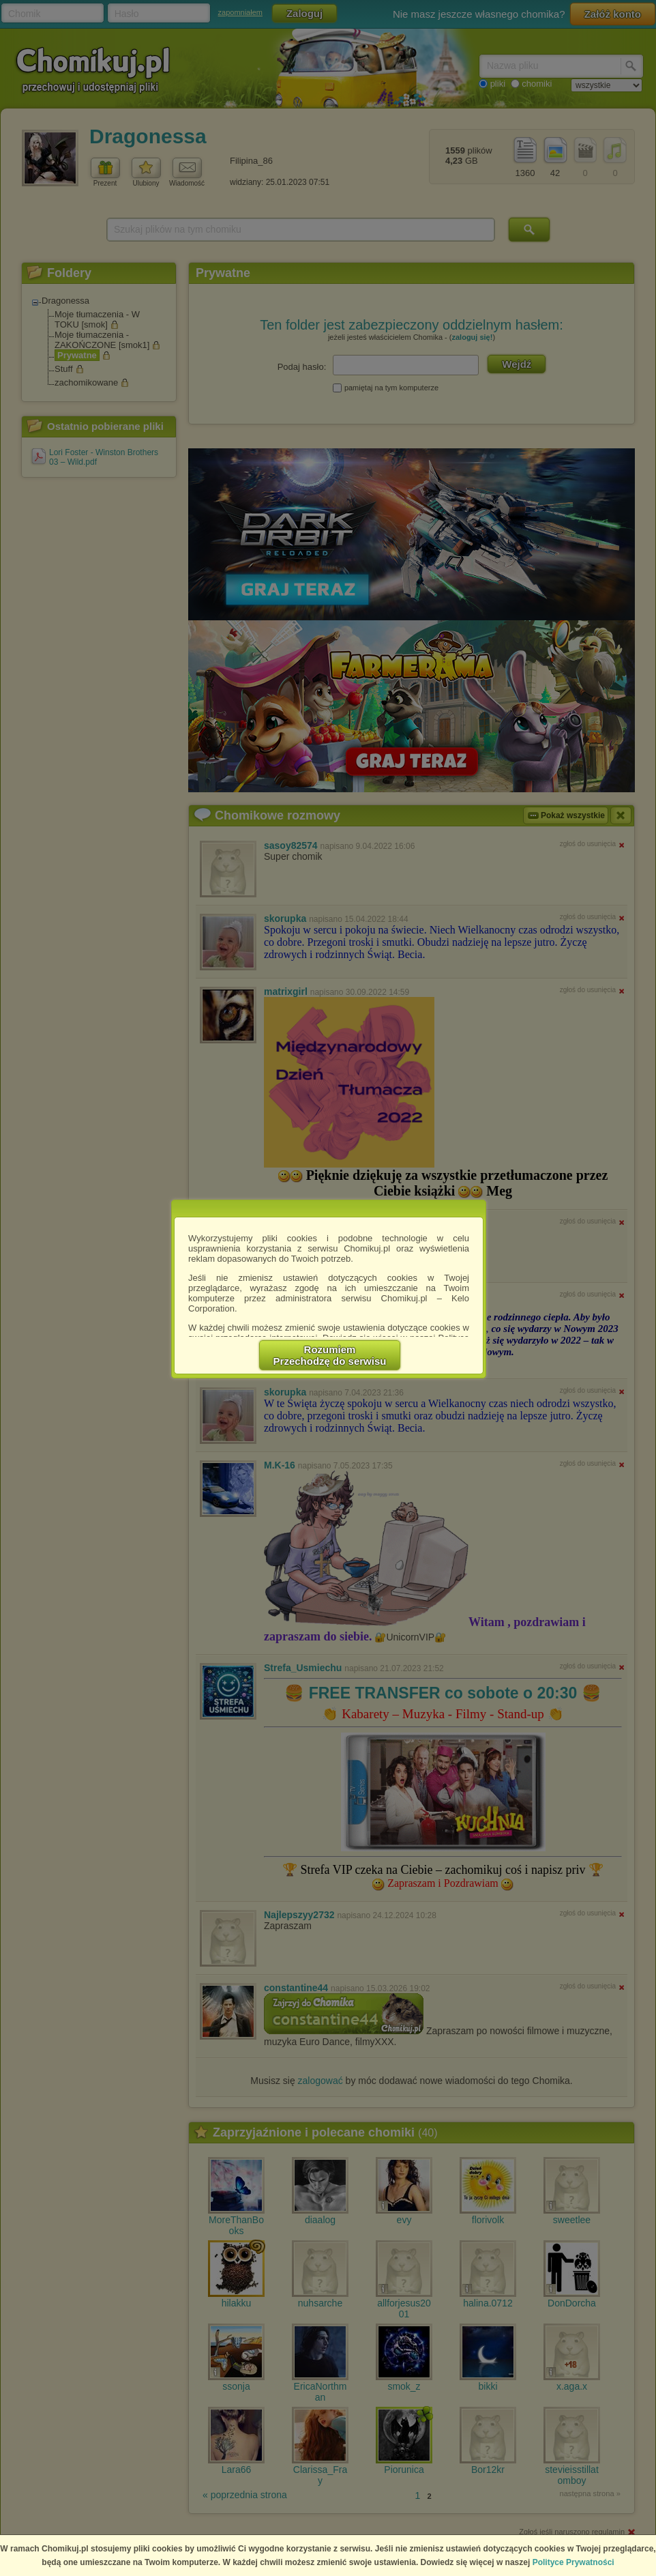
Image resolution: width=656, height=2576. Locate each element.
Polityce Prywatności (573, 2562)
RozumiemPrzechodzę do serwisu (330, 1355)
